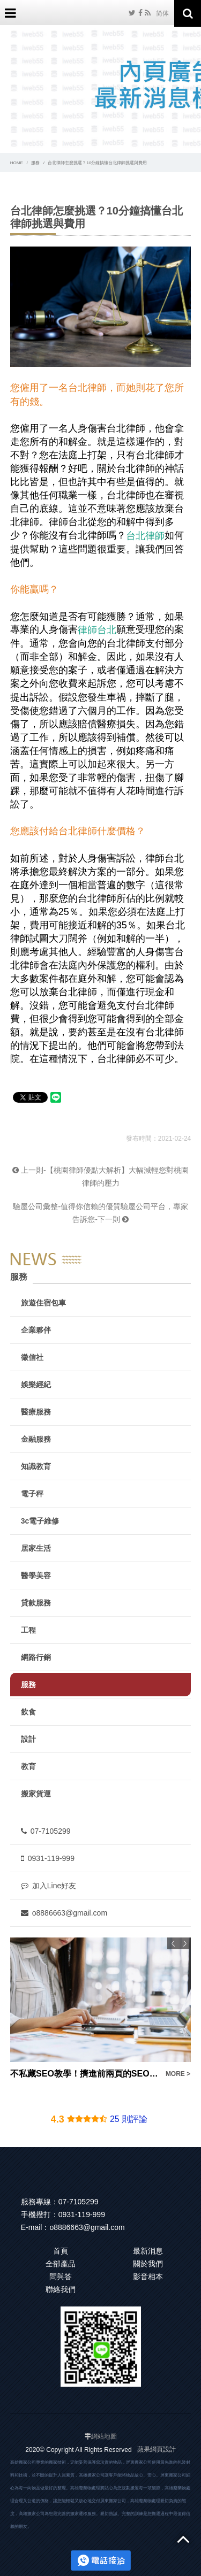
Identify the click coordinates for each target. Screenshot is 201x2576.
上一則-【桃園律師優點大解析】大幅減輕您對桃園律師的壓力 (100, 1176)
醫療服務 (36, 1412)
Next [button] (185, 1943)
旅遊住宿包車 (43, 1302)
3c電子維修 (40, 1521)
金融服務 (36, 1439)
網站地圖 (104, 2436)
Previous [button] (173, 1943)
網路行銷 (36, 1657)
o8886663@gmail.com (64, 1913)
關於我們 (148, 2263)
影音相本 (148, 2276)
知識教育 (36, 1466)
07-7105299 (46, 1831)
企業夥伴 (36, 1330)
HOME (16, 162)
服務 (35, 162)
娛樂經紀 (36, 1384)
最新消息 (148, 2251)
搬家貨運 (36, 1793)
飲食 (28, 1712)
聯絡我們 (61, 2289)
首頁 (60, 2251)
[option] (100, 2008)
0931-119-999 (48, 1858)
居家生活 (36, 1548)
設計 (28, 1739)
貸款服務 (36, 1602)
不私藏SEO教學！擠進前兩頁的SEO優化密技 (84, 2073)
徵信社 (32, 1357)
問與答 (60, 2276)
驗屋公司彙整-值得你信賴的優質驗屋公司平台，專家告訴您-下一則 (100, 1213)
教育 (28, 1766)
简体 (162, 13)
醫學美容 (36, 1575)
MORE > (178, 2074)
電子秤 (32, 1493)
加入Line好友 (48, 1885)
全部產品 (61, 2263)
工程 (28, 1630)
